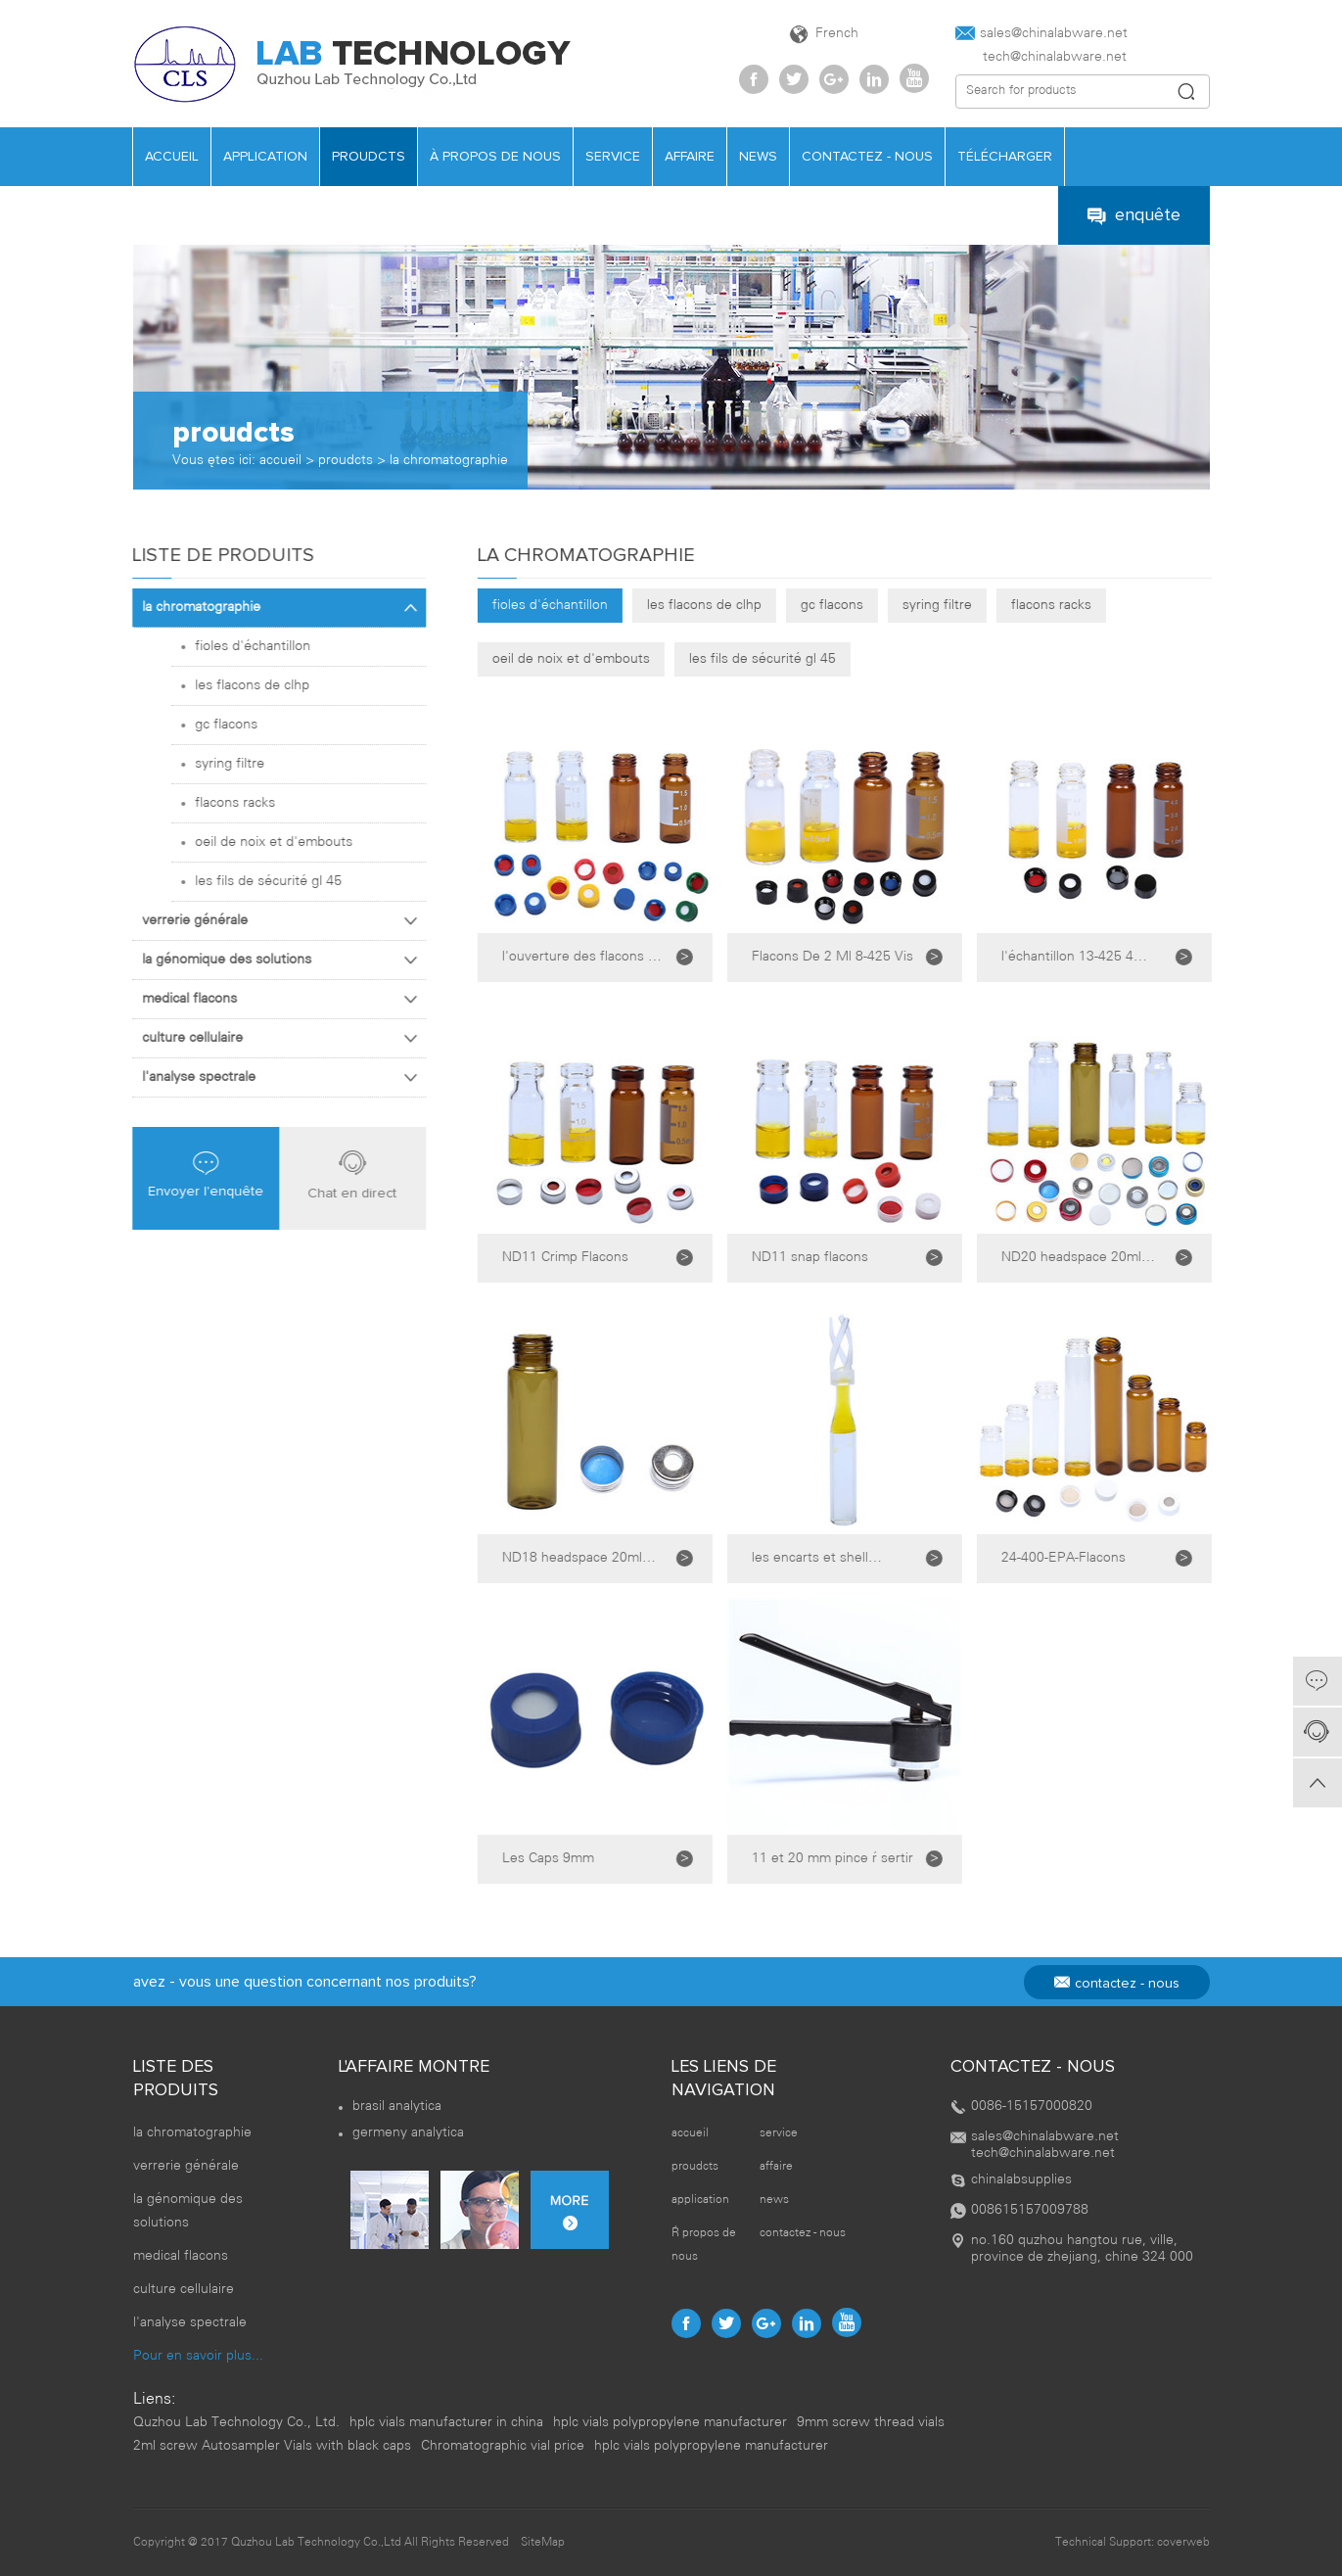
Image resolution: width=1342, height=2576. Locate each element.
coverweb (1183, 2542)
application (265, 157)
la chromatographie (449, 460)
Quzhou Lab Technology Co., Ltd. (236, 2422)
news (758, 157)
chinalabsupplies (1021, 2180)
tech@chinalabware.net (1041, 57)
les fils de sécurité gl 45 (793, 659)
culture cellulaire (271, 1038)
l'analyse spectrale (271, 1077)
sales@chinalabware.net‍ (1041, 33)
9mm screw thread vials (871, 2422)
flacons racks (1082, 605)
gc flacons (863, 605)
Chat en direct (339, 1174)
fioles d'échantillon (581, 605)
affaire (690, 157)
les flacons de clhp (735, 605)
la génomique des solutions (271, 960)
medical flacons (271, 999)
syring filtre (968, 605)
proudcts (368, 157)
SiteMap (543, 2542)
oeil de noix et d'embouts (602, 659)
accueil (172, 157)
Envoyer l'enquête (193, 1174)
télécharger (1004, 157)
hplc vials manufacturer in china (446, 2422)
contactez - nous (867, 157)
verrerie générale (271, 920)
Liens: (154, 2399)
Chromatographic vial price (502, 2446)
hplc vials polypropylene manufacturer (670, 2422)
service (612, 157)
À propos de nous (495, 157)
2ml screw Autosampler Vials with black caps (272, 2446)
